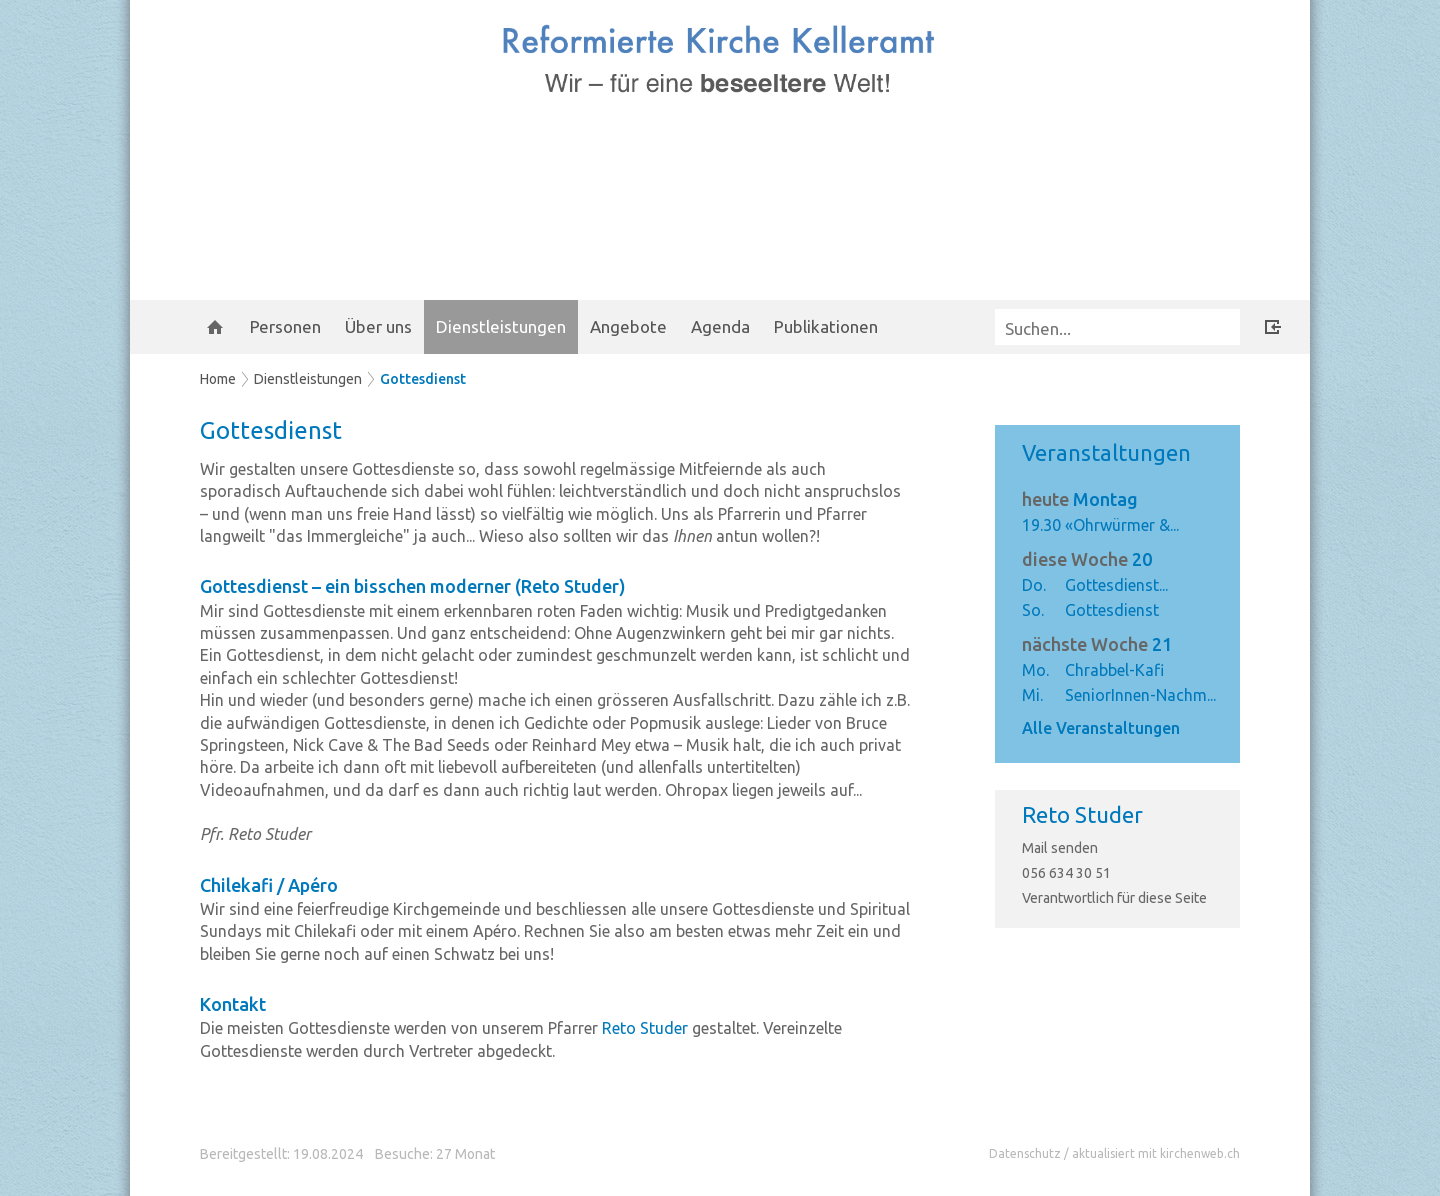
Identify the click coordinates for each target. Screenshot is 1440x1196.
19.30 (1041, 525)
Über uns (378, 326)
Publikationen (826, 326)
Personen (285, 326)
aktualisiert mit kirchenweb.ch (1156, 1153)
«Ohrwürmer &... (1122, 525)
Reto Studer (1082, 814)
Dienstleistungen (501, 326)
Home (218, 379)
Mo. (1035, 670)
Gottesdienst (423, 379)
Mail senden (1060, 848)
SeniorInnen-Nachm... (1140, 695)
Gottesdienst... (1116, 585)
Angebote (628, 326)
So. (1033, 610)
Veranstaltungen (1106, 452)
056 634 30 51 (1066, 873)
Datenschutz (1025, 1153)
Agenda (720, 326)
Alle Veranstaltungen (1101, 728)
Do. (1034, 585)
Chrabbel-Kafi (1114, 670)
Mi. (1032, 695)
